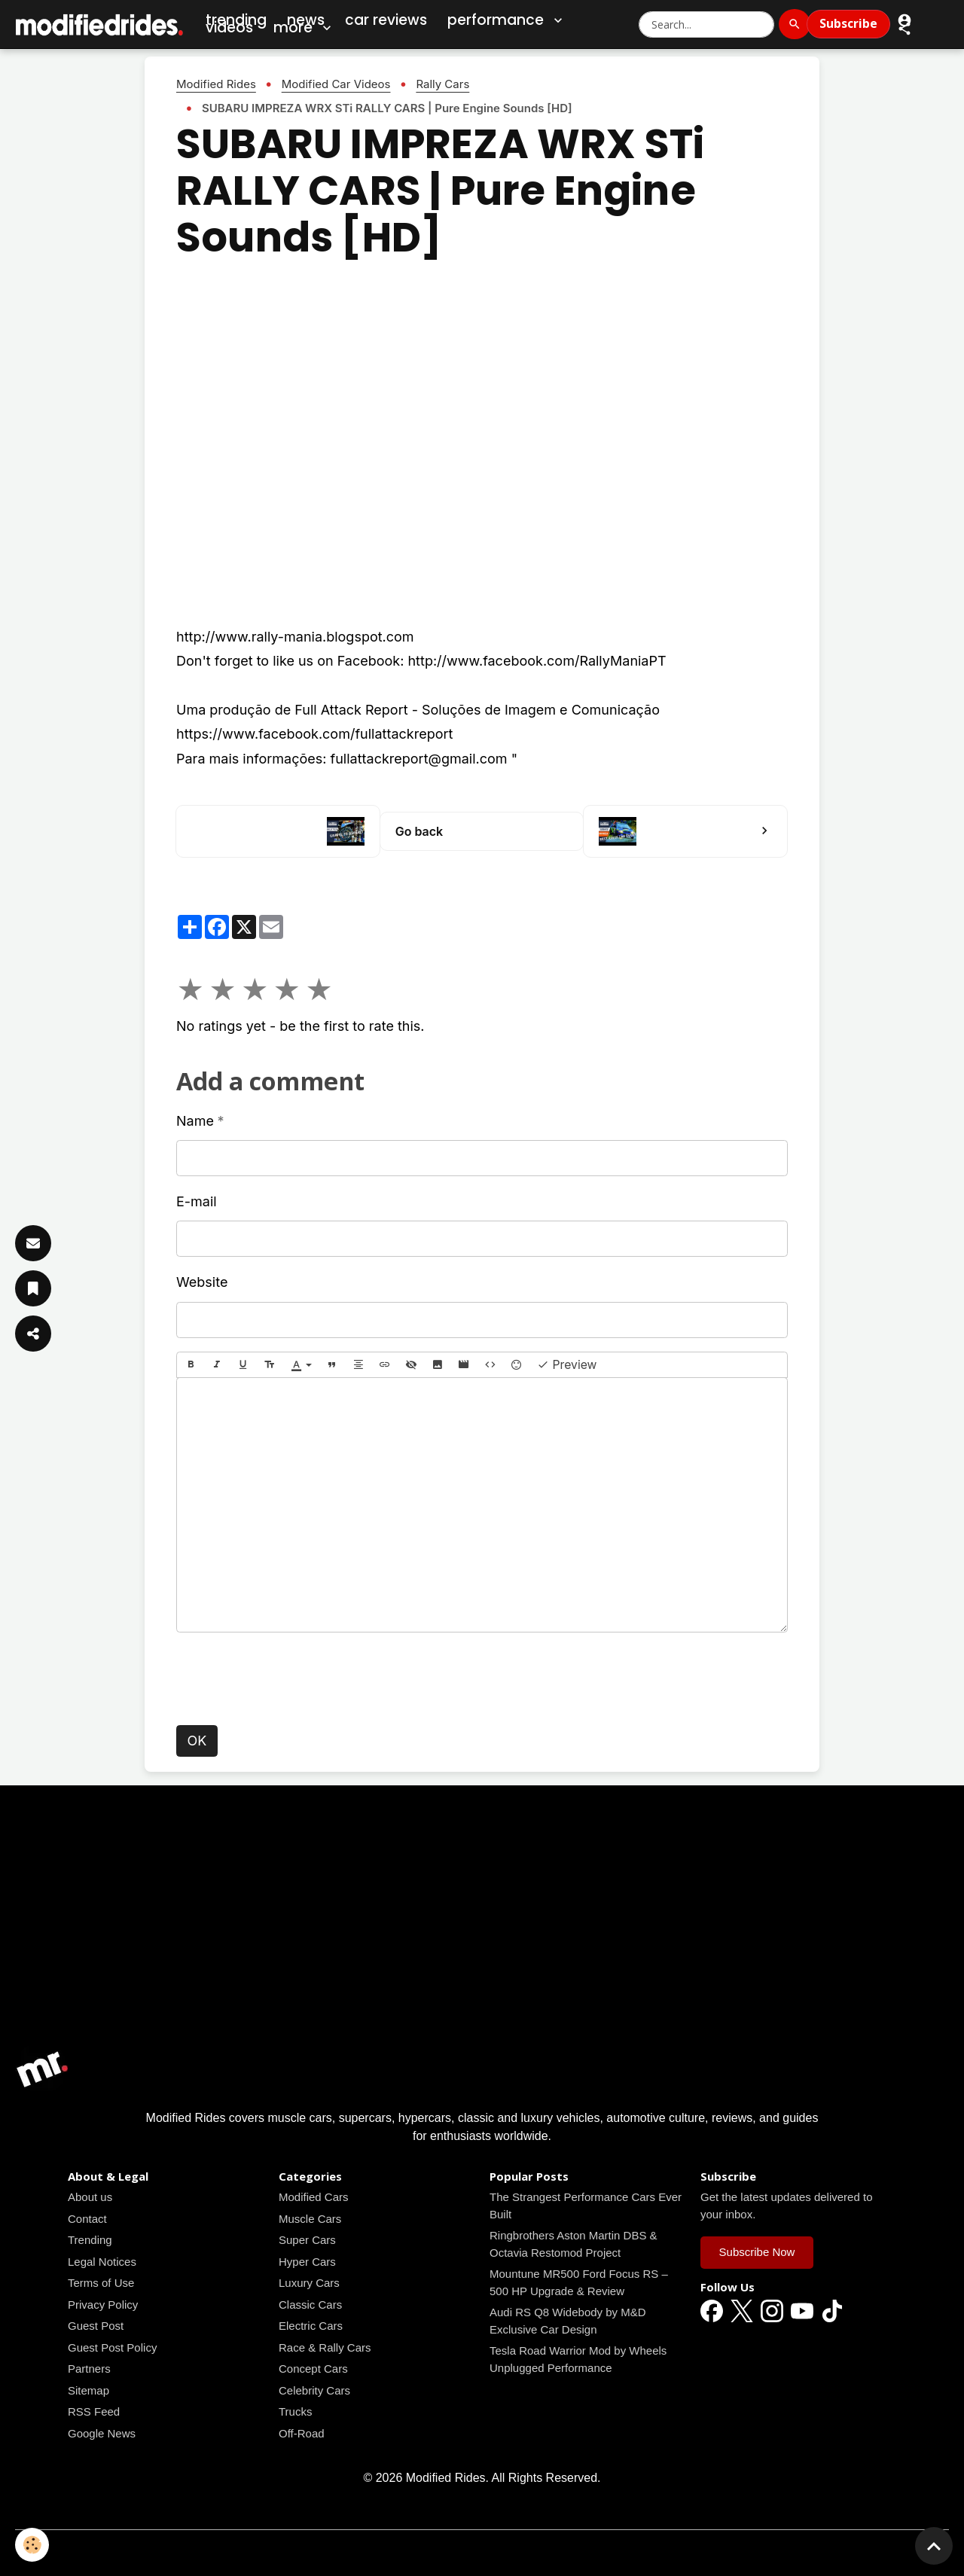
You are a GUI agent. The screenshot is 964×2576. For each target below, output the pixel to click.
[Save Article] (33, 1288)
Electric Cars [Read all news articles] (311, 2325)
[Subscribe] (33, 1243)
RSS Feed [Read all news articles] (94, 2411)
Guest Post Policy (112, 2347)
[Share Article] (33, 1333)
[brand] (100, 24)
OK (197, 1740)
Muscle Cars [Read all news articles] (310, 2218)
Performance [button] (506, 20)
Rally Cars (442, 84)
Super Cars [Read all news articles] (307, 2239)
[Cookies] (32, 2545)
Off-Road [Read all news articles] (302, 2433)
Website (201, 1282)
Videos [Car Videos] (229, 27)
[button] (904, 28)
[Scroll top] (934, 2546)
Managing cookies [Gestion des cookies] (482, 2551)
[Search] (794, 24)
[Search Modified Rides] (706, 24)
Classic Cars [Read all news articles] (310, 2304)
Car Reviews (386, 20)
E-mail (196, 1201)
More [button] (303, 27)
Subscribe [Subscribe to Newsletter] (848, 23)
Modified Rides (216, 84)
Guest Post (96, 2325)
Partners (89, 2368)
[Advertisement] (482, 1936)
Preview (567, 1365)
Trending (90, 2239)
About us (90, 2196)
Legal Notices (102, 2261)
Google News (102, 2433)
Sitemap (88, 2390)
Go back (419, 831)
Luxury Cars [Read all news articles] (309, 2282)
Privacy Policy (103, 2304)
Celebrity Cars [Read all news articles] (314, 2390)
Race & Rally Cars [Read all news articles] (325, 2347)
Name (195, 1121)
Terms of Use (101, 2282)
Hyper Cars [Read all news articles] (307, 2261)
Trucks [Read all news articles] (295, 2411)
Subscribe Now (757, 2251)
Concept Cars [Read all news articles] (313, 2368)
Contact (87, 2218)
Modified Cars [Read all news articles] (314, 2196)
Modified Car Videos (336, 84)
